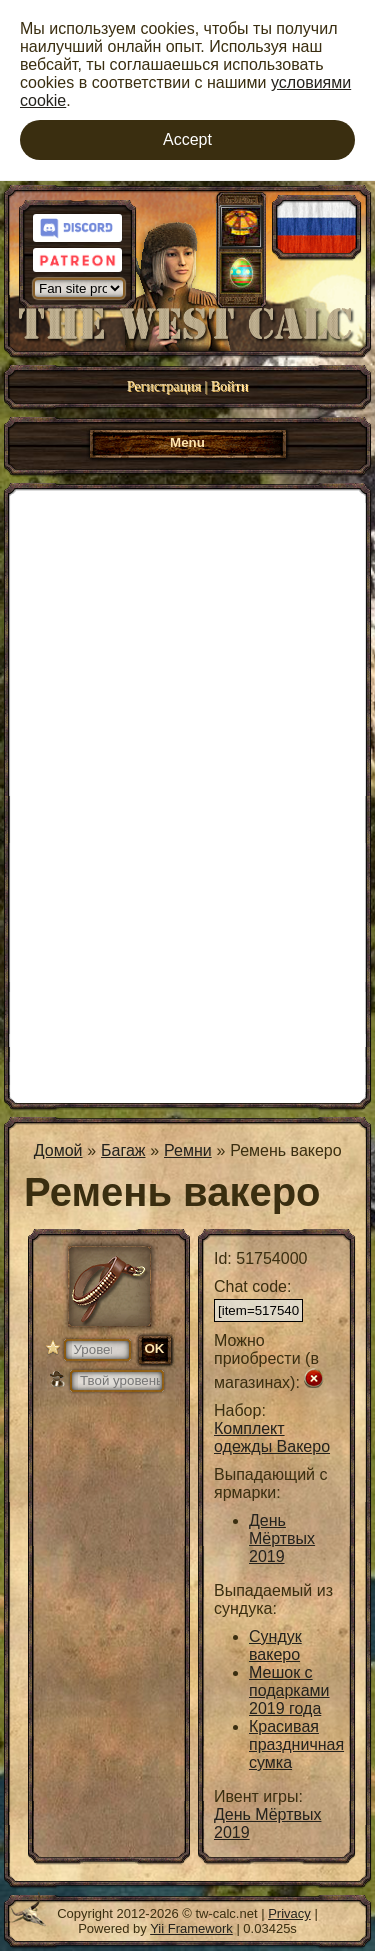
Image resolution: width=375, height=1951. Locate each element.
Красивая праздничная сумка (296, 1744)
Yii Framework (191, 1928)
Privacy (289, 1913)
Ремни (188, 1150)
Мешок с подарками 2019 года (289, 1690)
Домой (58, 1150)
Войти (229, 386)
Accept (187, 139)
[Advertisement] (187, 794)
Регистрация (164, 386)
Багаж (123, 1150)
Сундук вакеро (275, 1645)
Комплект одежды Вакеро (272, 1437)
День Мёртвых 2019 (282, 1538)
